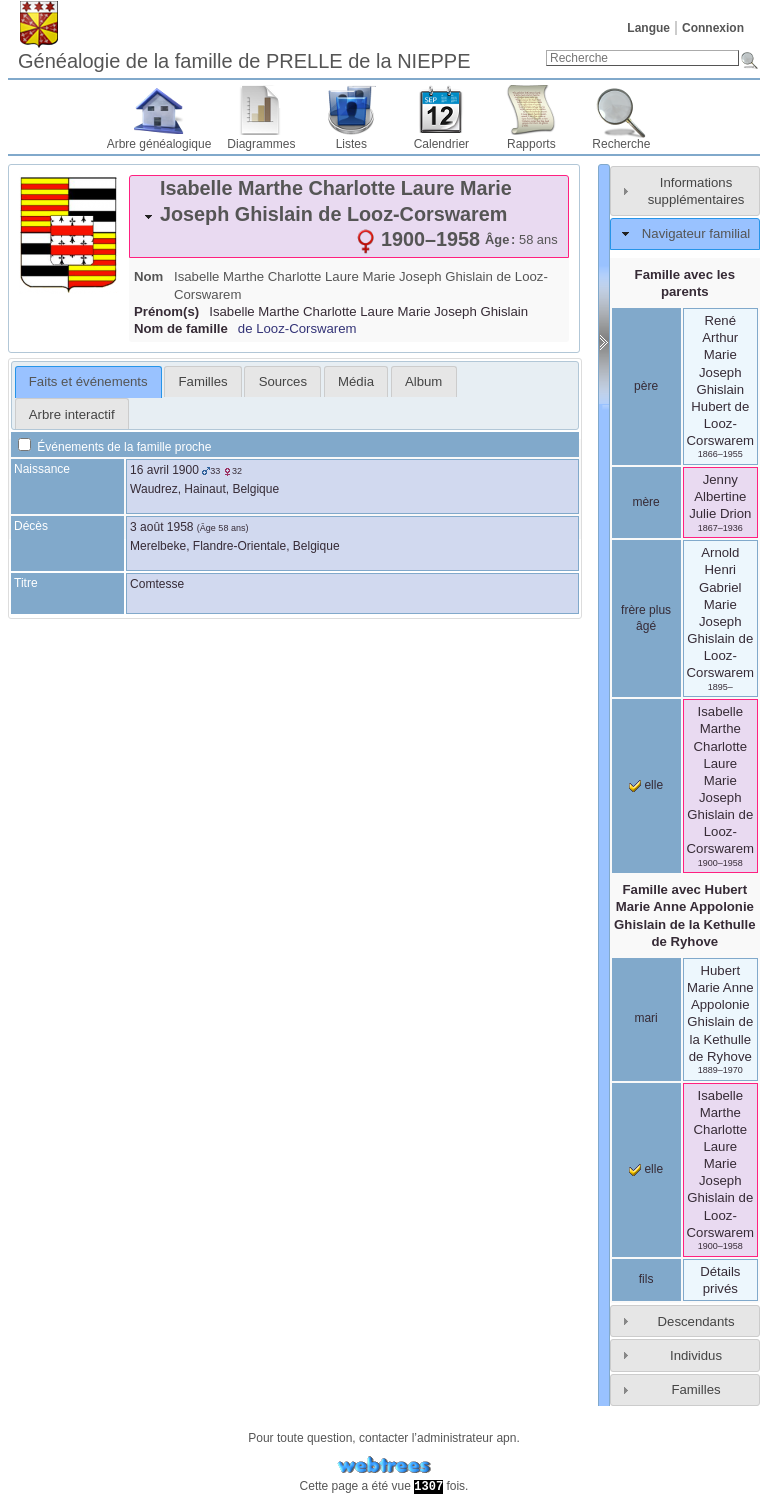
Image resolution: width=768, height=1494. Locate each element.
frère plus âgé (646, 618)
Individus (696, 1355)
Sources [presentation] (283, 381)
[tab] (349, 216)
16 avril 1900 (164, 470)
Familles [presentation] (203, 381)
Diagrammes (261, 144)
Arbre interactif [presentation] (72, 414)
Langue (648, 28)
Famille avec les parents (685, 283)
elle (646, 785)
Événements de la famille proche (114, 447)
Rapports (531, 144)
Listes (351, 144)
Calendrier (441, 144)
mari (645, 1018)
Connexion (713, 28)
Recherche (621, 144)
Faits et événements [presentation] (88, 381)
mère (645, 502)
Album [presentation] (423, 381)
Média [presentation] (356, 381)
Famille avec (684, 915)
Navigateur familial (696, 233)
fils (646, 1279)
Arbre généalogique (159, 144)
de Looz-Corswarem (297, 328)
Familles (695, 1389)
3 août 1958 (161, 527)
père (646, 386)
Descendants (696, 1321)
